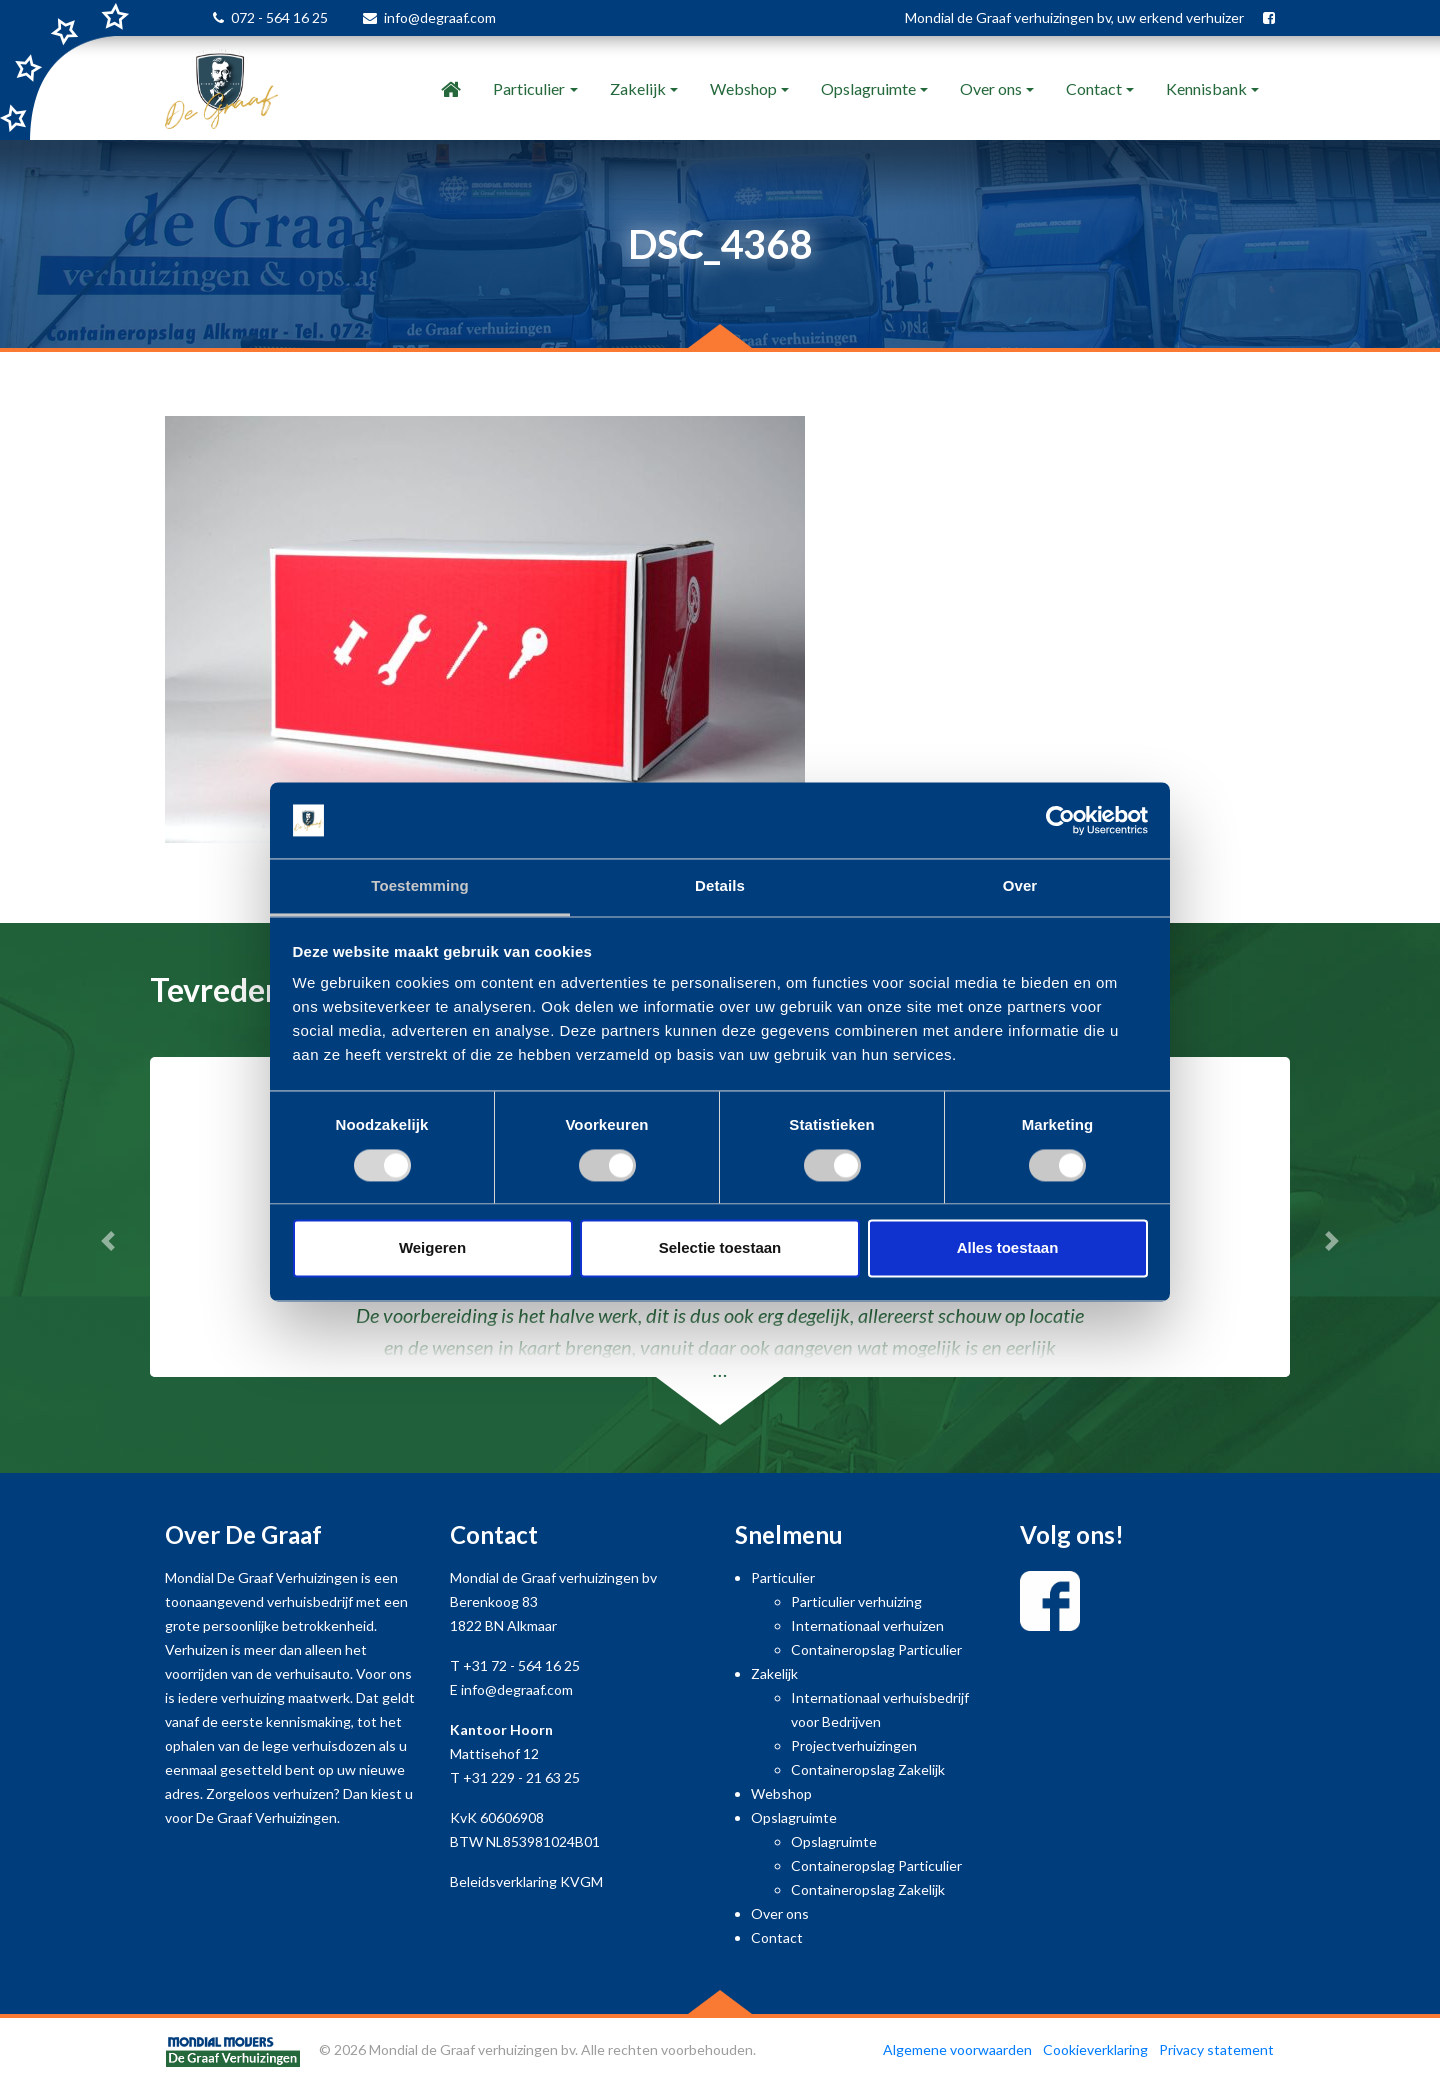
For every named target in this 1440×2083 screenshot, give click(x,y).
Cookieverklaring (1095, 2049)
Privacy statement (1216, 2049)
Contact (1094, 88)
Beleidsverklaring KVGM (526, 1881)
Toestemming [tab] (420, 886)
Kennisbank (1206, 88)
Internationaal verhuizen (867, 1625)
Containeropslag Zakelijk (868, 1769)
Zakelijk (638, 88)
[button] (108, 1241)
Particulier (529, 88)
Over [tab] (1020, 886)
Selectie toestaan (720, 1248)
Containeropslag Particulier (876, 1649)
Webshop (743, 88)
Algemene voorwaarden (957, 2049)
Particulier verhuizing (856, 1601)
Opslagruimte (868, 88)
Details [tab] (720, 886)
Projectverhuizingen (854, 1745)
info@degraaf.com (440, 17)
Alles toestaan (1008, 1248)
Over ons (991, 88)
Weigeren (432, 1248)
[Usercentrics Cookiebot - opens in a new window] (1060, 820)
